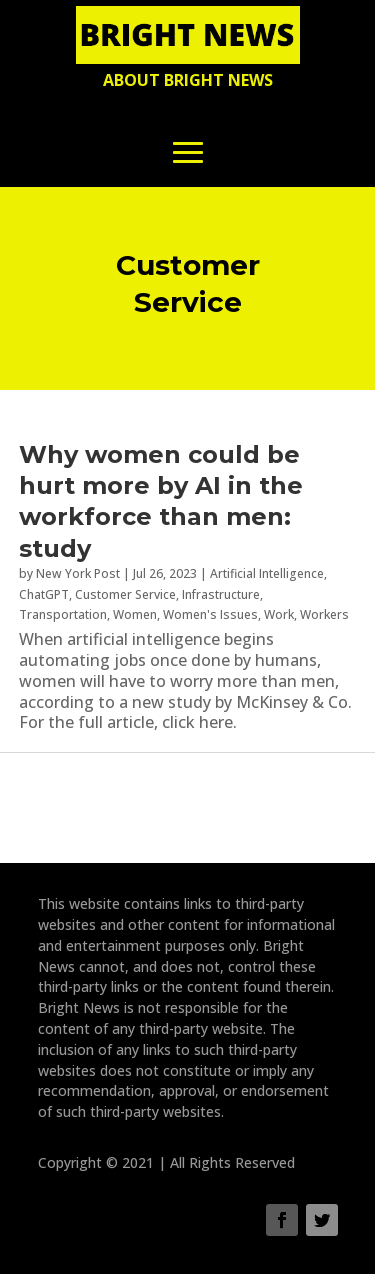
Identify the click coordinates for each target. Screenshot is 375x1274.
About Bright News (188, 80)
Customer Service (125, 594)
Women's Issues (210, 614)
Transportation (63, 614)
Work (279, 614)
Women (135, 614)
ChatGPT (44, 594)
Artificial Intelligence (267, 573)
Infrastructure (221, 594)
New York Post (78, 573)
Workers (324, 614)
